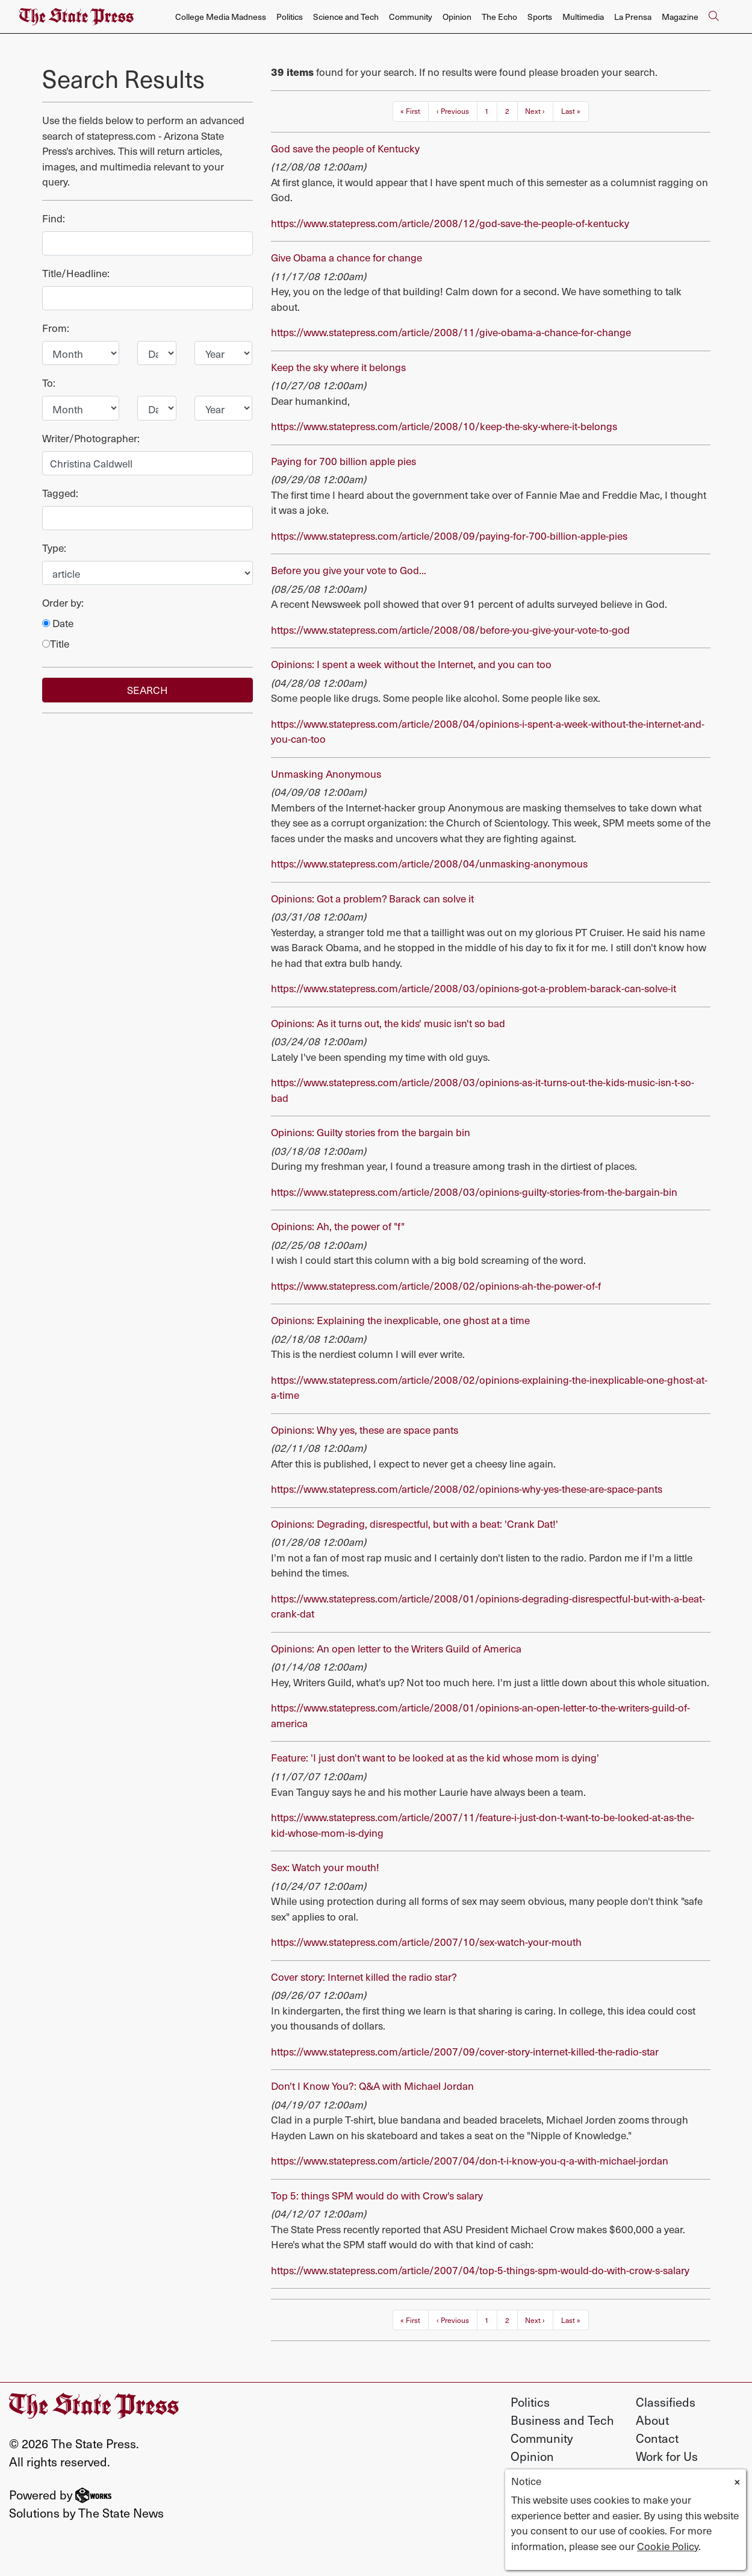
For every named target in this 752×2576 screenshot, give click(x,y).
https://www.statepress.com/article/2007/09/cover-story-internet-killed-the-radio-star (465, 2051)
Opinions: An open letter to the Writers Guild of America (396, 1648)
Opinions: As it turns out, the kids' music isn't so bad (388, 1023)
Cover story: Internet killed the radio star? (364, 1976)
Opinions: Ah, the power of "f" (338, 1226)
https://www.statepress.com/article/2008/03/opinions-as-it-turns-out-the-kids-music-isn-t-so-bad (482, 1089)
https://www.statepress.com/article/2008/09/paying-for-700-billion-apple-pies (449, 535)
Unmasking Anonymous (326, 773)
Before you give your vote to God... (348, 570)
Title (55, 643)
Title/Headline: (76, 273)
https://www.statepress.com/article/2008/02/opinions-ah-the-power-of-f (436, 1285)
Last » (570, 110)
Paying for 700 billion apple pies (343, 461)
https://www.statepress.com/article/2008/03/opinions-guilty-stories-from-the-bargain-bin (474, 1191)
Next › (535, 110)
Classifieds (665, 2402)
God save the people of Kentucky (345, 148)
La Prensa (632, 16)
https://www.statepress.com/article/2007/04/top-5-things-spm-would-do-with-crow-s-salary (480, 2270)
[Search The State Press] (713, 16)
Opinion (457, 16)
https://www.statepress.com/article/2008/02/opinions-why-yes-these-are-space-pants (466, 1488)
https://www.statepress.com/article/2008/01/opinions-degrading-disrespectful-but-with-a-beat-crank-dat (488, 1606)
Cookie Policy (667, 2546)
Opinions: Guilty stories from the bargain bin (370, 1132)
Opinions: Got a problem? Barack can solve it (372, 898)
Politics (289, 16)
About (652, 2420)
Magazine (680, 16)
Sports (539, 16)
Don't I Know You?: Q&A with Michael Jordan (372, 2085)
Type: (54, 547)
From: (55, 328)
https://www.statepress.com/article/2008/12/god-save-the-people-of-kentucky (450, 223)
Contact (657, 2438)
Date (57, 623)
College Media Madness (220, 16)
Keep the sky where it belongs (338, 367)
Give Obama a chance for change (346, 257)
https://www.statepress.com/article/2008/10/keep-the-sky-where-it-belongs (444, 426)
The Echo (499, 16)
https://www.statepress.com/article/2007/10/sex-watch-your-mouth (426, 1941)
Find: (53, 218)
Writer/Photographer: (91, 438)
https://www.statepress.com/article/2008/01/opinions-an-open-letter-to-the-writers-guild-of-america (480, 1715)
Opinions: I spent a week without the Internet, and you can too (411, 664)
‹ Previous (453, 110)
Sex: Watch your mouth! (325, 1867)
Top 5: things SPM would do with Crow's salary (377, 2195)
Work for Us (667, 2456)
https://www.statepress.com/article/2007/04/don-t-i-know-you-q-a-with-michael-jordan (469, 2160)
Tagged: (60, 493)
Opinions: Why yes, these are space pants (364, 1429)
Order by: (63, 602)
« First (410, 110)
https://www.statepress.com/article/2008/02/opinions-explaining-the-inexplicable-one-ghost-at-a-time (489, 1387)
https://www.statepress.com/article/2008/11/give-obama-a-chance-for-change (451, 332)
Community (410, 16)
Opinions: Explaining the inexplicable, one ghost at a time (400, 1320)
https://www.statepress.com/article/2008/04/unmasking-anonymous (429, 863)
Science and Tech (346, 16)
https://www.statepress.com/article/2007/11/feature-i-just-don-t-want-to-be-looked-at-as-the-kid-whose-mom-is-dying (482, 1824)
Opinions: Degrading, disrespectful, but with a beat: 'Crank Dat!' (414, 1523)
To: (48, 382)
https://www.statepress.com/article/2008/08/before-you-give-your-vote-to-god (450, 629)
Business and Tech (562, 2420)
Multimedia (583, 16)
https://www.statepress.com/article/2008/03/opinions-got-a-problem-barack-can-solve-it (473, 988)
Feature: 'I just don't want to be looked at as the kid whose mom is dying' (435, 1757)
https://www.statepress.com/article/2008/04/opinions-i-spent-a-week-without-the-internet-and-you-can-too (487, 731)
